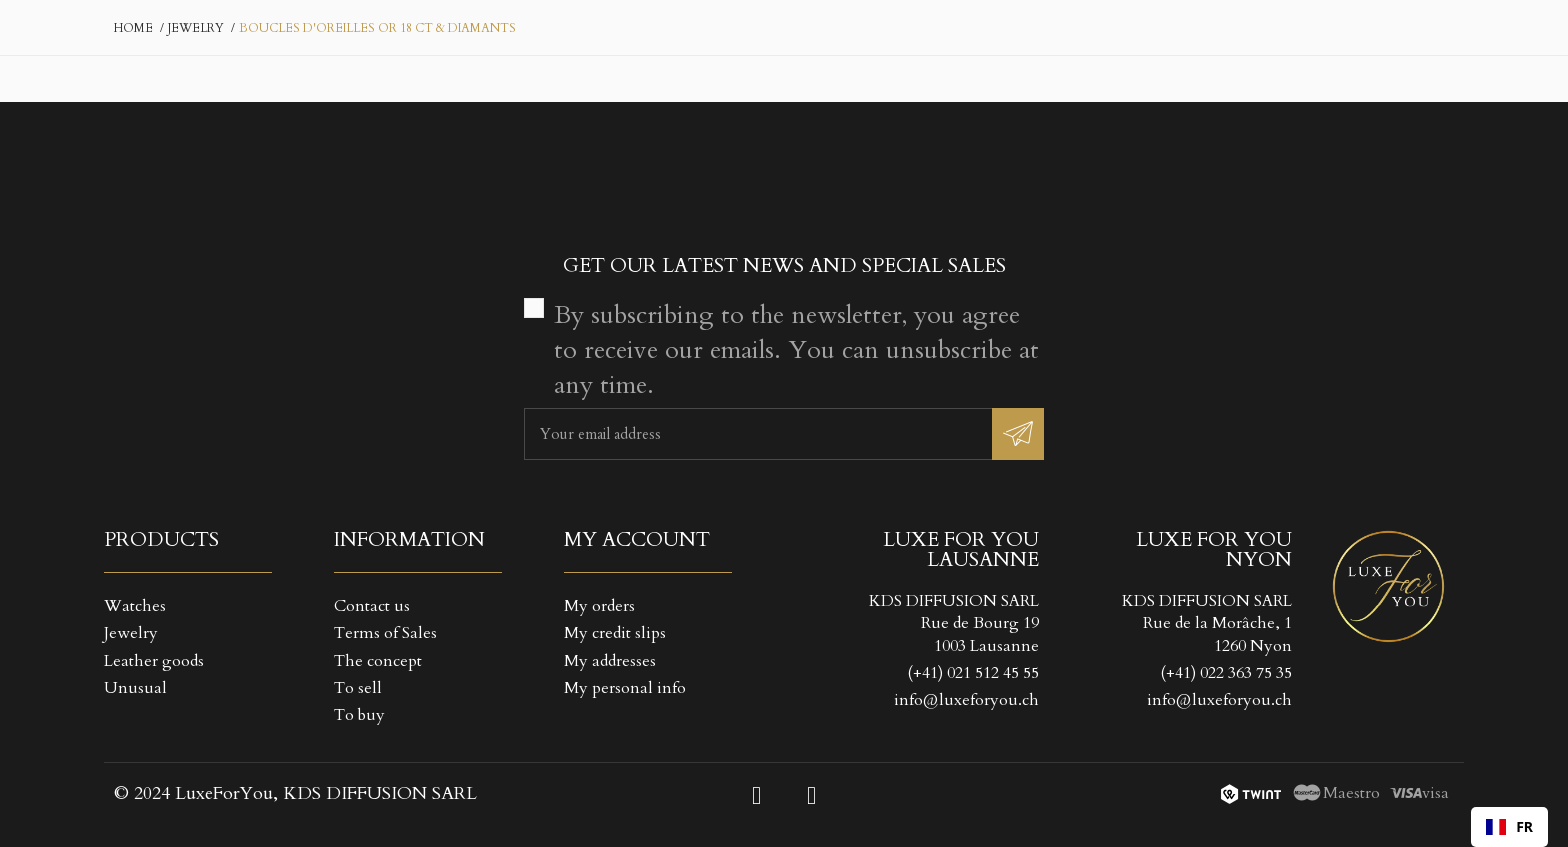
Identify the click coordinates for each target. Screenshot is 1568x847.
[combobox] (1509, 827)
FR (1509, 826)
